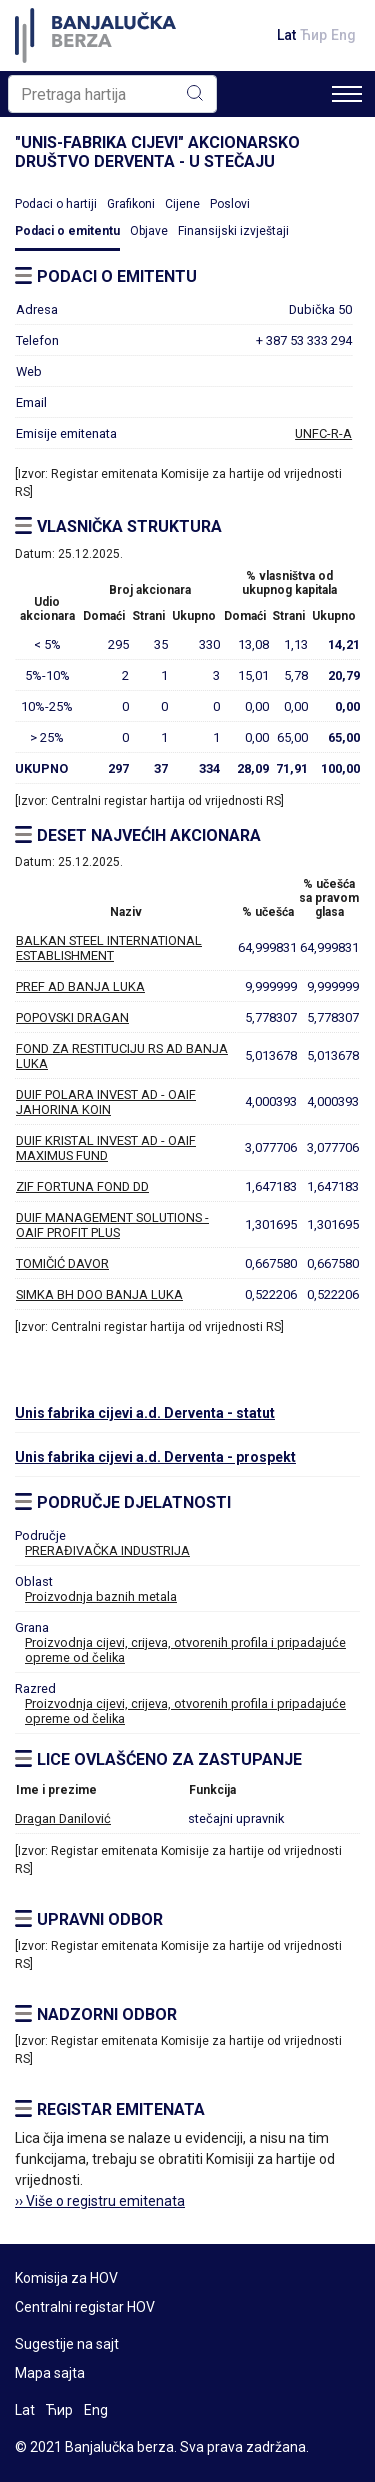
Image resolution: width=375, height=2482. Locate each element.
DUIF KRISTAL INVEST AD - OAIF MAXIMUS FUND (106, 1148)
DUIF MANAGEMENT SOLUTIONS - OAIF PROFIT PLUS (112, 1225)
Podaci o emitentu (67, 231)
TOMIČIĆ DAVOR (62, 1263)
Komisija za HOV (66, 2278)
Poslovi (230, 204)
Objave (149, 231)
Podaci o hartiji (56, 204)
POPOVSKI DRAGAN (72, 1017)
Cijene (182, 204)
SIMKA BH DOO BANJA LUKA (99, 1294)
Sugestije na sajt (67, 2344)
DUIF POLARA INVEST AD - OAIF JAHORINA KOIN (106, 1102)
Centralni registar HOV (85, 2307)
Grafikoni (131, 204)
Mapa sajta (50, 2373)
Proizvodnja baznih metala (101, 1596)
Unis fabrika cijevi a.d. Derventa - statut (145, 1413)
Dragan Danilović (63, 1818)
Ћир (313, 35)
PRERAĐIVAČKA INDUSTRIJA (107, 1550)
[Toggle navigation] (347, 94)
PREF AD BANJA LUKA (80, 986)
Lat (286, 35)
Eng (343, 35)
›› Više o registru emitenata (100, 2201)
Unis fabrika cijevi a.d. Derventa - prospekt (155, 1457)
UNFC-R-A (323, 433)
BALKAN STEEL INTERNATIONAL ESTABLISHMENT (109, 948)
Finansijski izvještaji (233, 231)
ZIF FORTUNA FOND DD (82, 1186)
